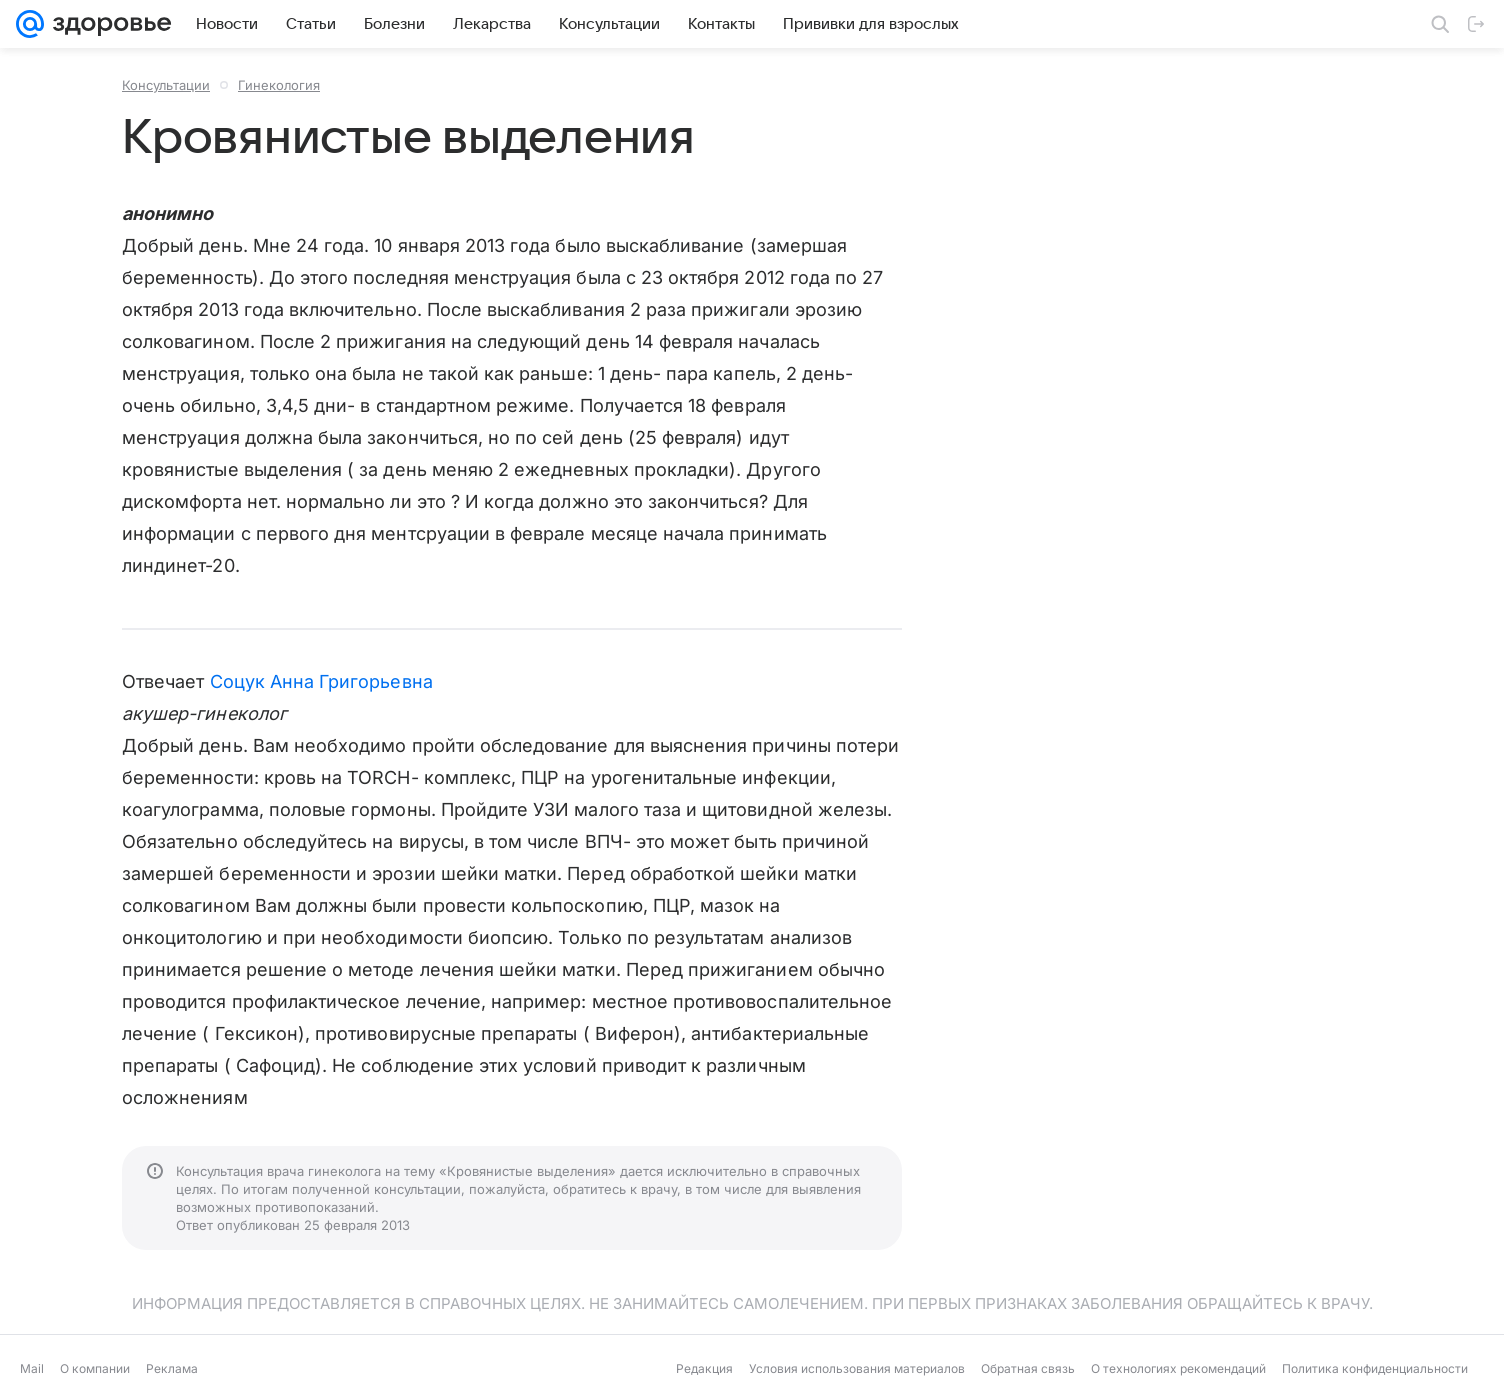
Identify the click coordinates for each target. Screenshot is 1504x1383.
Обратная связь (1028, 1368)
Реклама (172, 1368)
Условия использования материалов (857, 1368)
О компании (95, 1368)
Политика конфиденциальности (1375, 1368)
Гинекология (279, 85)
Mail (32, 1368)
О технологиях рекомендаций (1178, 1368)
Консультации (166, 85)
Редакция (704, 1368)
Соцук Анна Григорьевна (321, 681)
